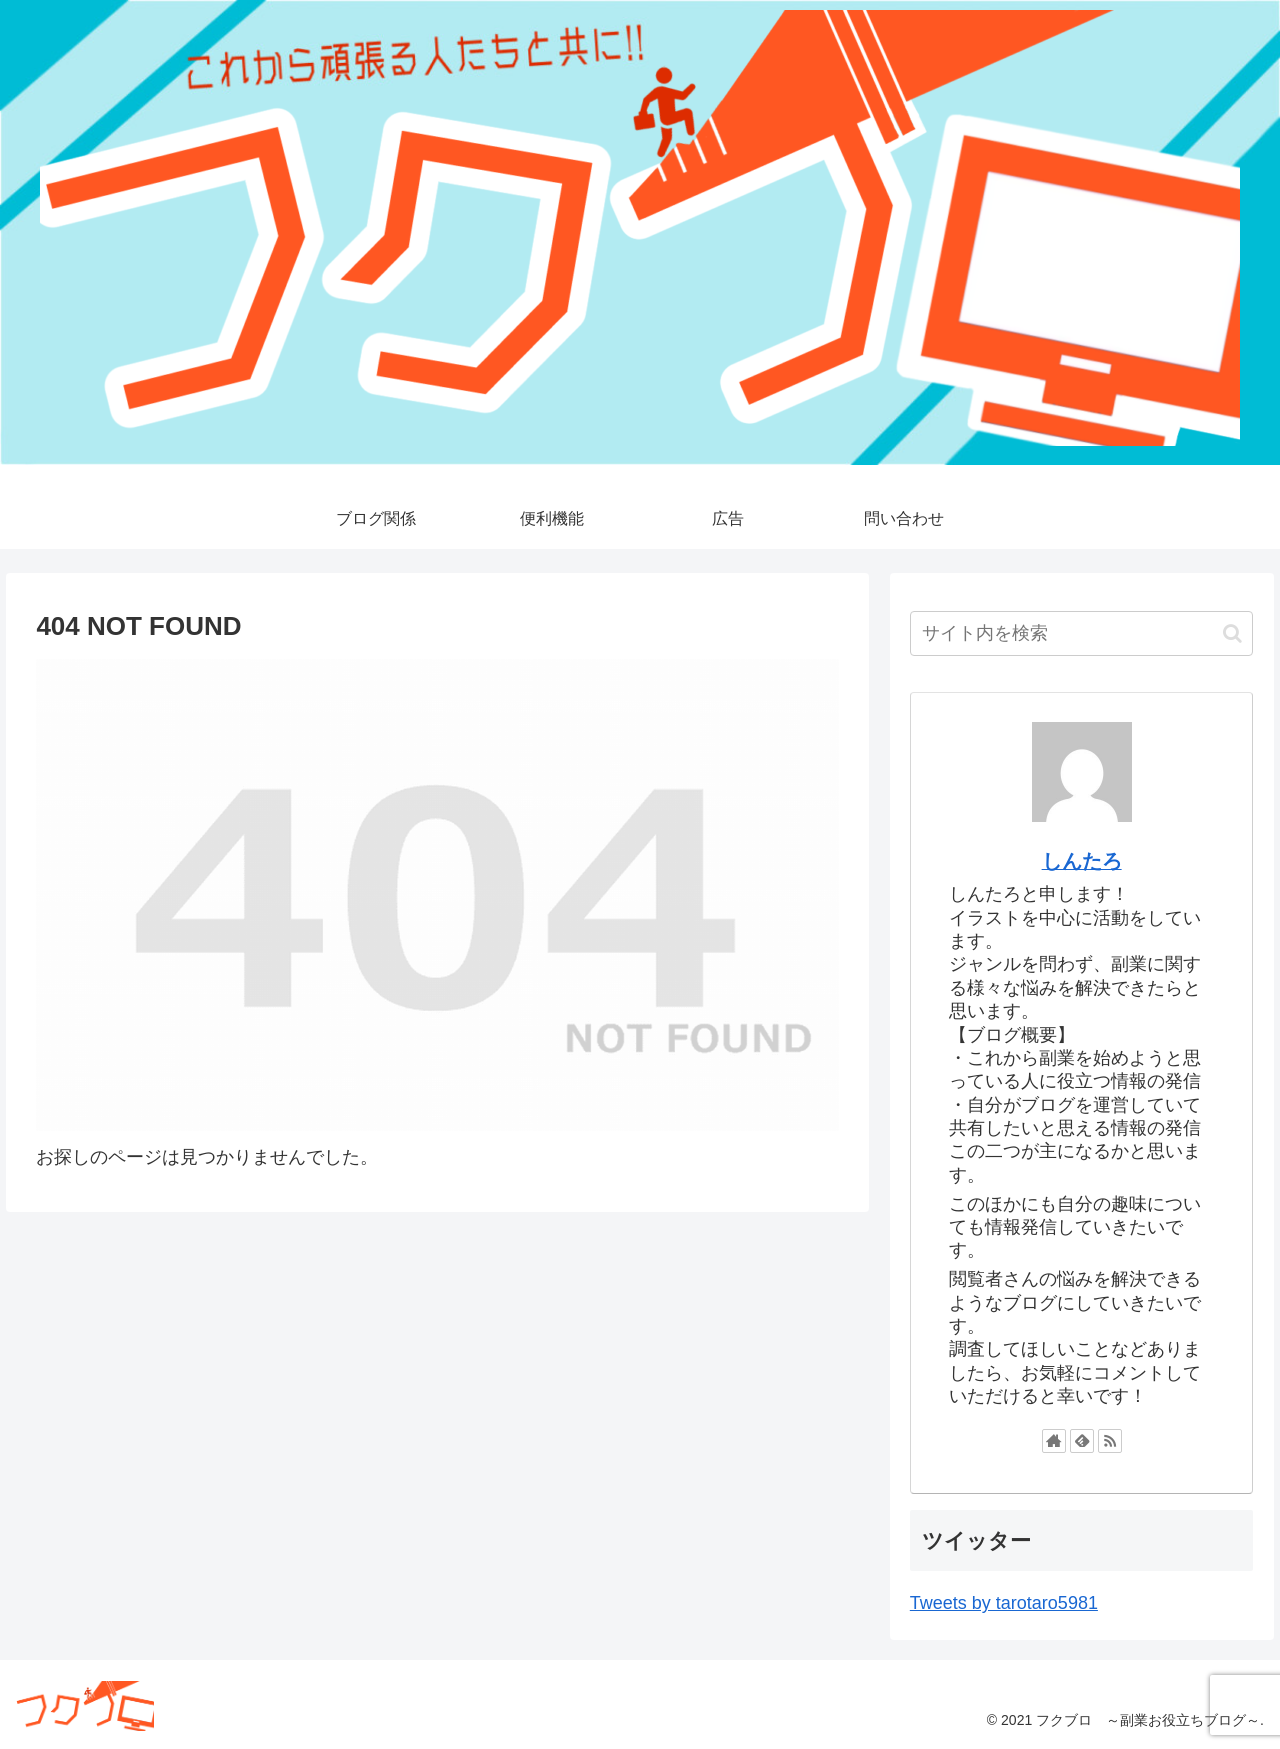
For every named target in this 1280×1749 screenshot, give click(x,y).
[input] (1082, 633)
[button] (1232, 633)
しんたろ (1082, 861)
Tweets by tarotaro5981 (1004, 1603)
